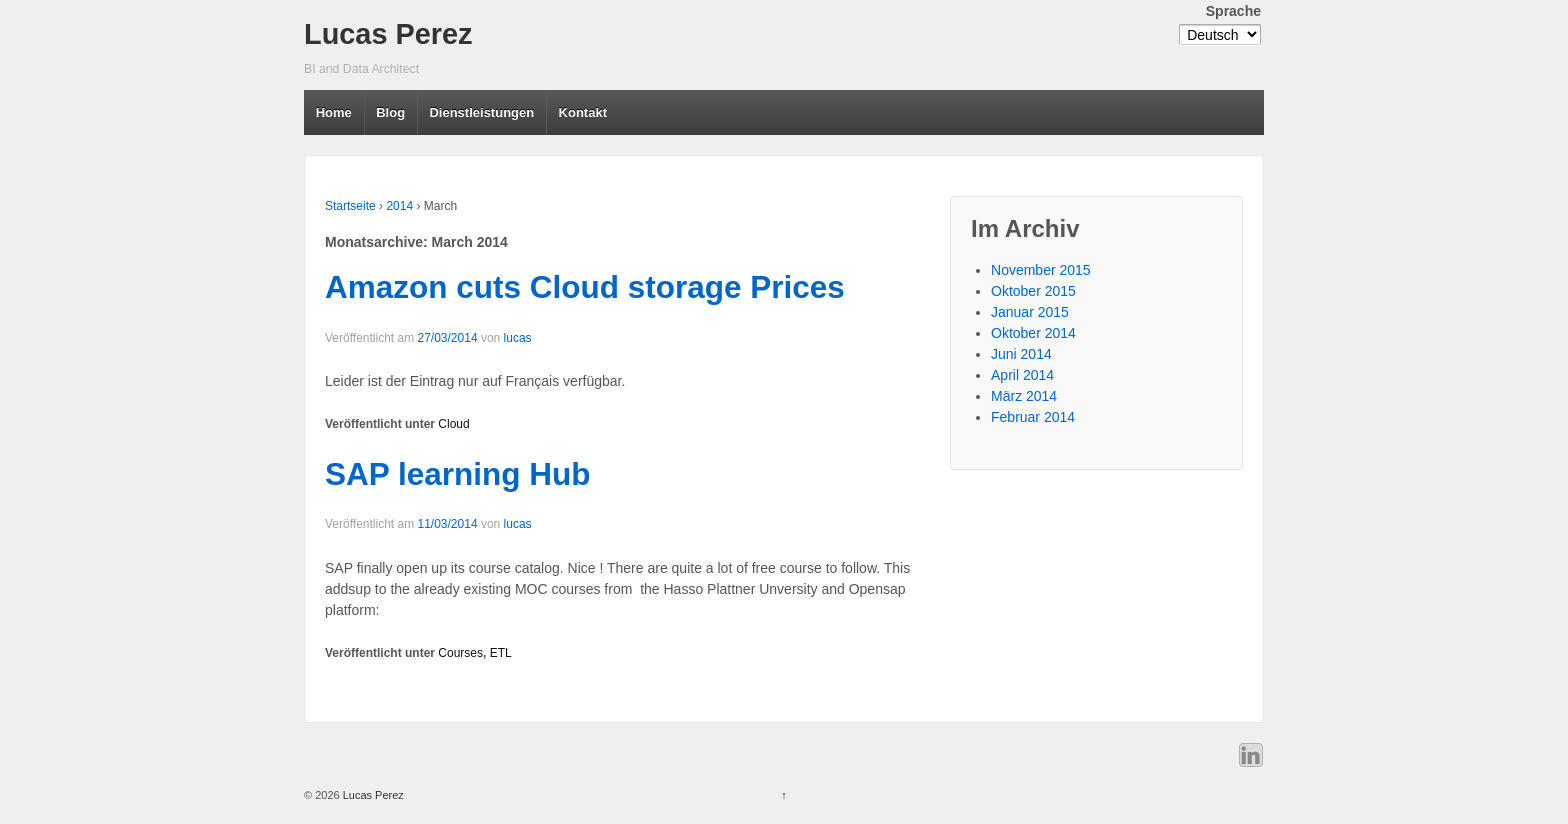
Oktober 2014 (1033, 333)
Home (334, 112)
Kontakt (583, 112)
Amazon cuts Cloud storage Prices (585, 287)
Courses (460, 653)
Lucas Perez (388, 34)
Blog (390, 112)
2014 (399, 206)
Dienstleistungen (481, 112)
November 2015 (1041, 270)
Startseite (350, 206)
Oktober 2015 (1033, 291)
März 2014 (1024, 396)
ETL (501, 653)
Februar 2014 (1033, 417)
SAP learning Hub (457, 474)
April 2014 (1022, 375)
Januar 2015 (1030, 312)
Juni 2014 (1021, 354)
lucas (518, 338)
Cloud (453, 424)
